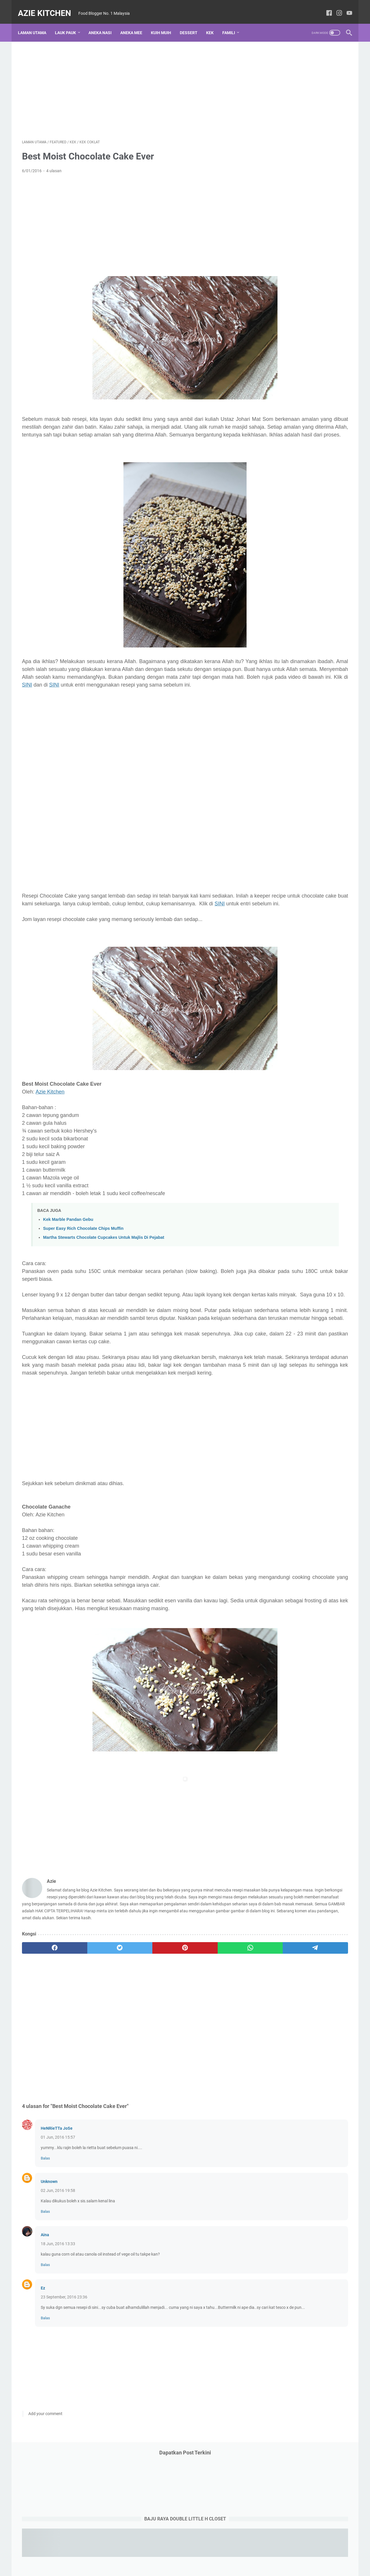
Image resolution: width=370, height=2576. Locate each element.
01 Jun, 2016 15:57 (58, 2231)
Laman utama (36, 23)
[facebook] (44, 2042)
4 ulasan (54, 165)
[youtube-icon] (345, 7)
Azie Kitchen (48, 7)
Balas (45, 2252)
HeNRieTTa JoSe (57, 2222)
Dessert (192, 23)
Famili (232, 23)
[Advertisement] (131, 82)
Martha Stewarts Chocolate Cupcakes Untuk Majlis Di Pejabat (103, 1270)
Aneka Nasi (104, 23)
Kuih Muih (165, 23)
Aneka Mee (135, 23)
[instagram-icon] (335, 7)
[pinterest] (131, 2042)
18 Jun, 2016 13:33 (58, 2337)
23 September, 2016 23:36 (64, 2391)
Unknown (49, 2275)
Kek (214, 23)
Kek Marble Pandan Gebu (68, 1252)
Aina (45, 2329)
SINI (144, 702)
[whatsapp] (175, 2042)
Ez (43, 2382)
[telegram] (218, 2042)
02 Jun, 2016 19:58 (58, 2284)
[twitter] (87, 2042)
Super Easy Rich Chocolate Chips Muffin (83, 1261)
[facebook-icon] (325, 7)
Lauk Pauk (69, 23)
